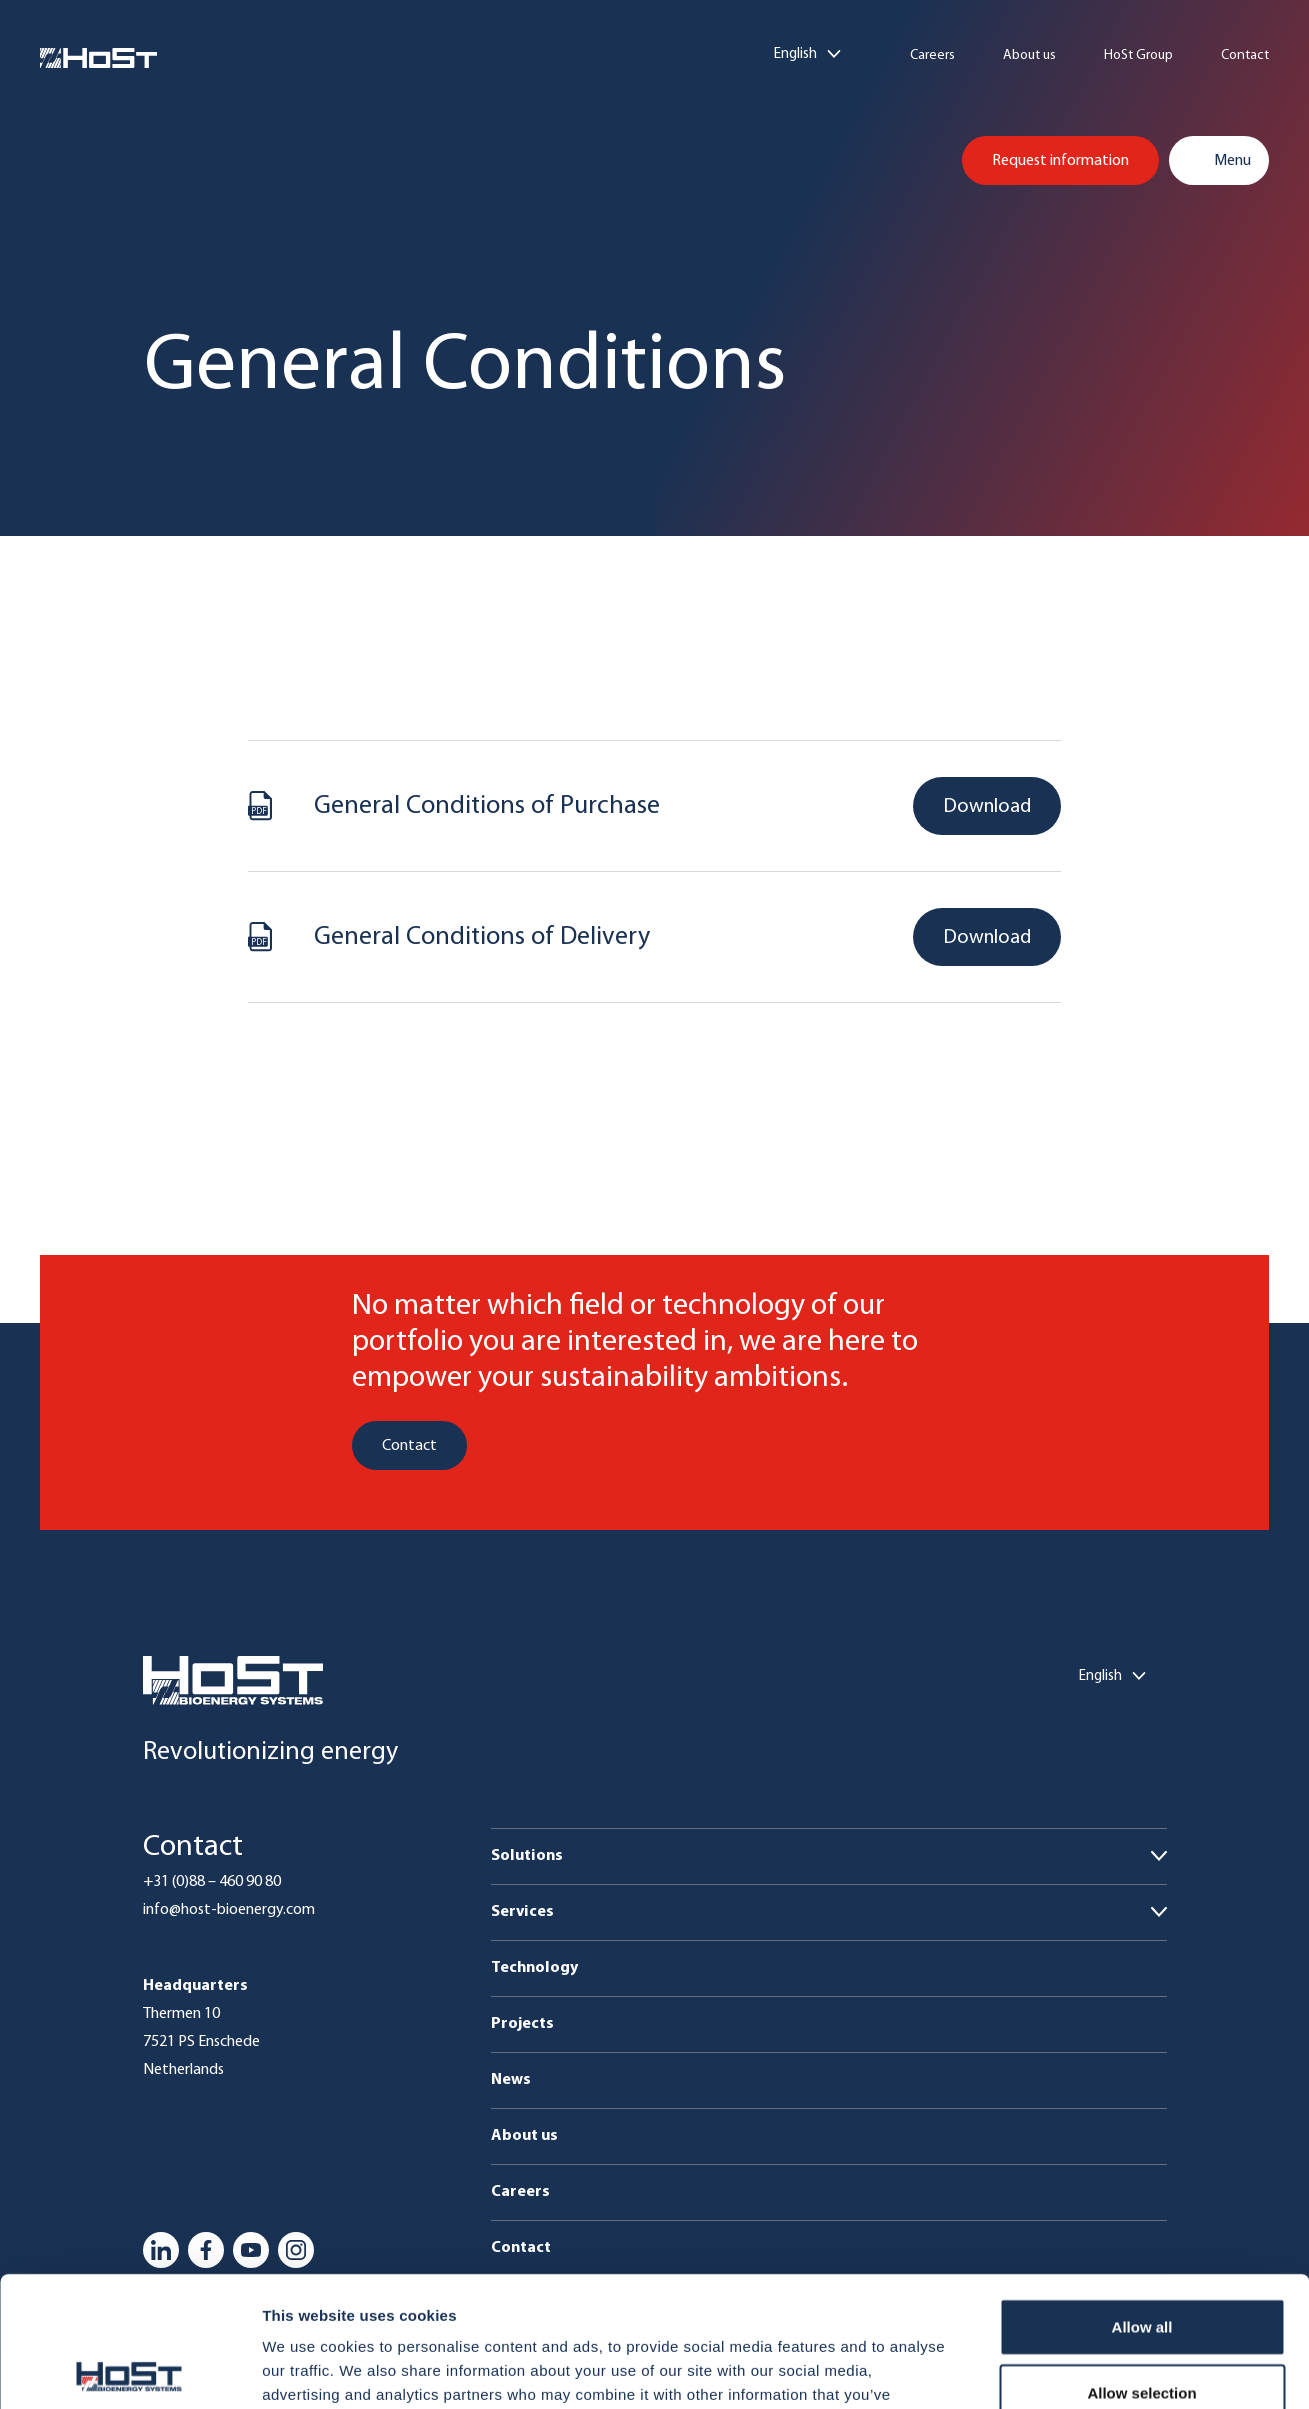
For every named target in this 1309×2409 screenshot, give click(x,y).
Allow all (1142, 2196)
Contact (1245, 56)
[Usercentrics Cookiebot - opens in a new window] (129, 2370)
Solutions (527, 1856)
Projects (522, 2024)
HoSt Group (1138, 56)
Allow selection (1141, 2262)
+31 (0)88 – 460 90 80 (212, 1882)
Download (987, 807)
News (511, 2080)
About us (1029, 56)
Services (522, 1912)
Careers (932, 56)
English (795, 54)
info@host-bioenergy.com (229, 1910)
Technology (534, 1968)
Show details (1049, 2369)
